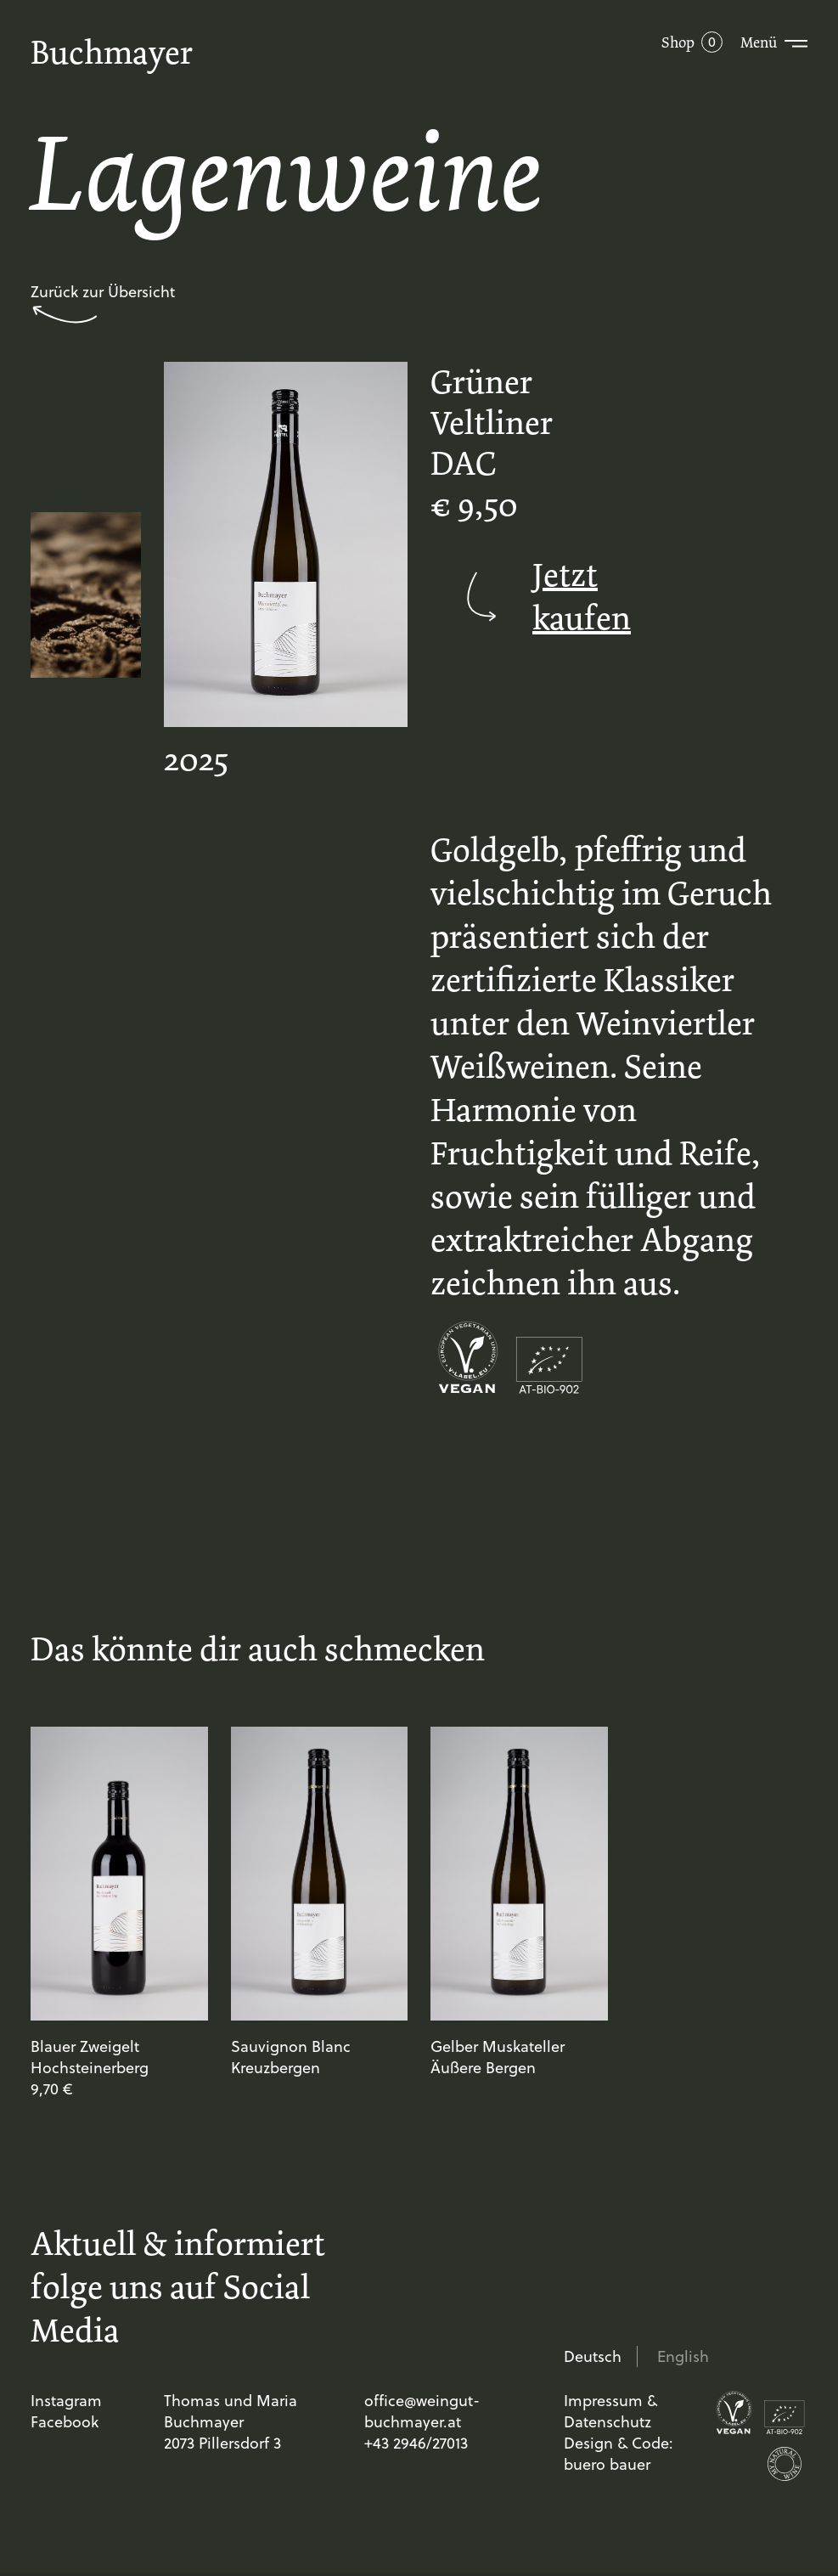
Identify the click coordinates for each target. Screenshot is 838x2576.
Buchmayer (112, 52)
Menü (758, 42)
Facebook (64, 2421)
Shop (678, 42)
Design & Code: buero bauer (618, 2453)
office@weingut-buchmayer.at (422, 2411)
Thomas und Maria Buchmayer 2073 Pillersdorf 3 (230, 2422)
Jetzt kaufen (519, 596)
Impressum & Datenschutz (610, 2411)
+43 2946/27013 (416, 2443)
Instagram (66, 2400)
